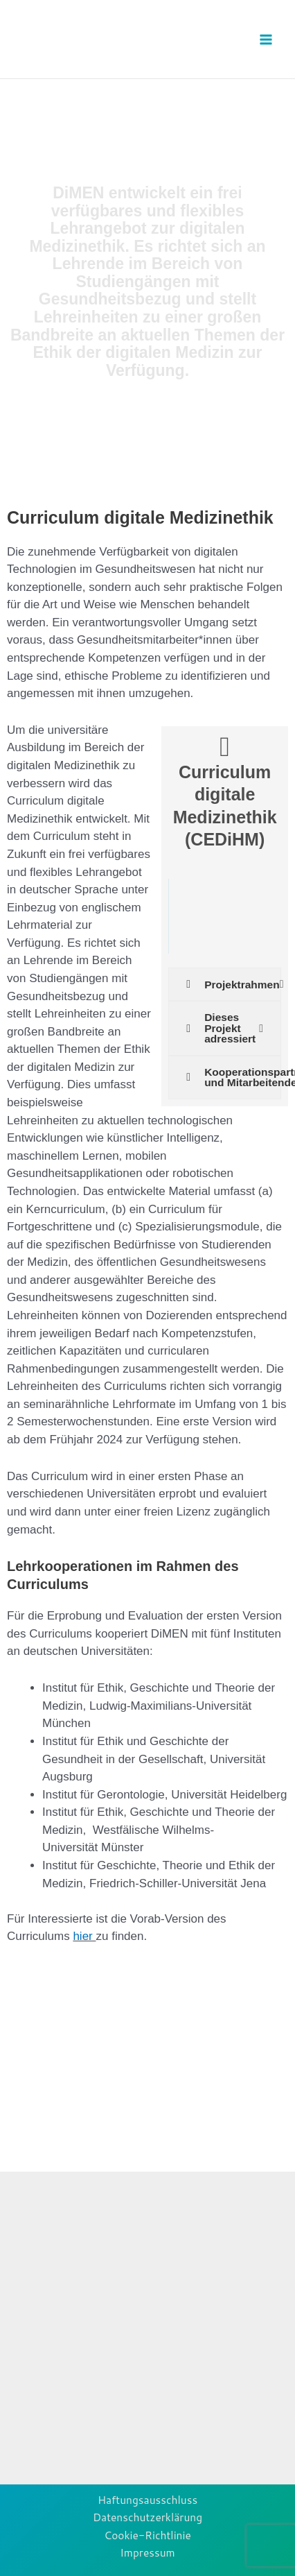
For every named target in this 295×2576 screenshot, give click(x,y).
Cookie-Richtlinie (147, 2535)
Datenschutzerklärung (147, 2517)
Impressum (147, 2552)
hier (84, 1936)
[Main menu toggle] (266, 39)
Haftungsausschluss (147, 2499)
